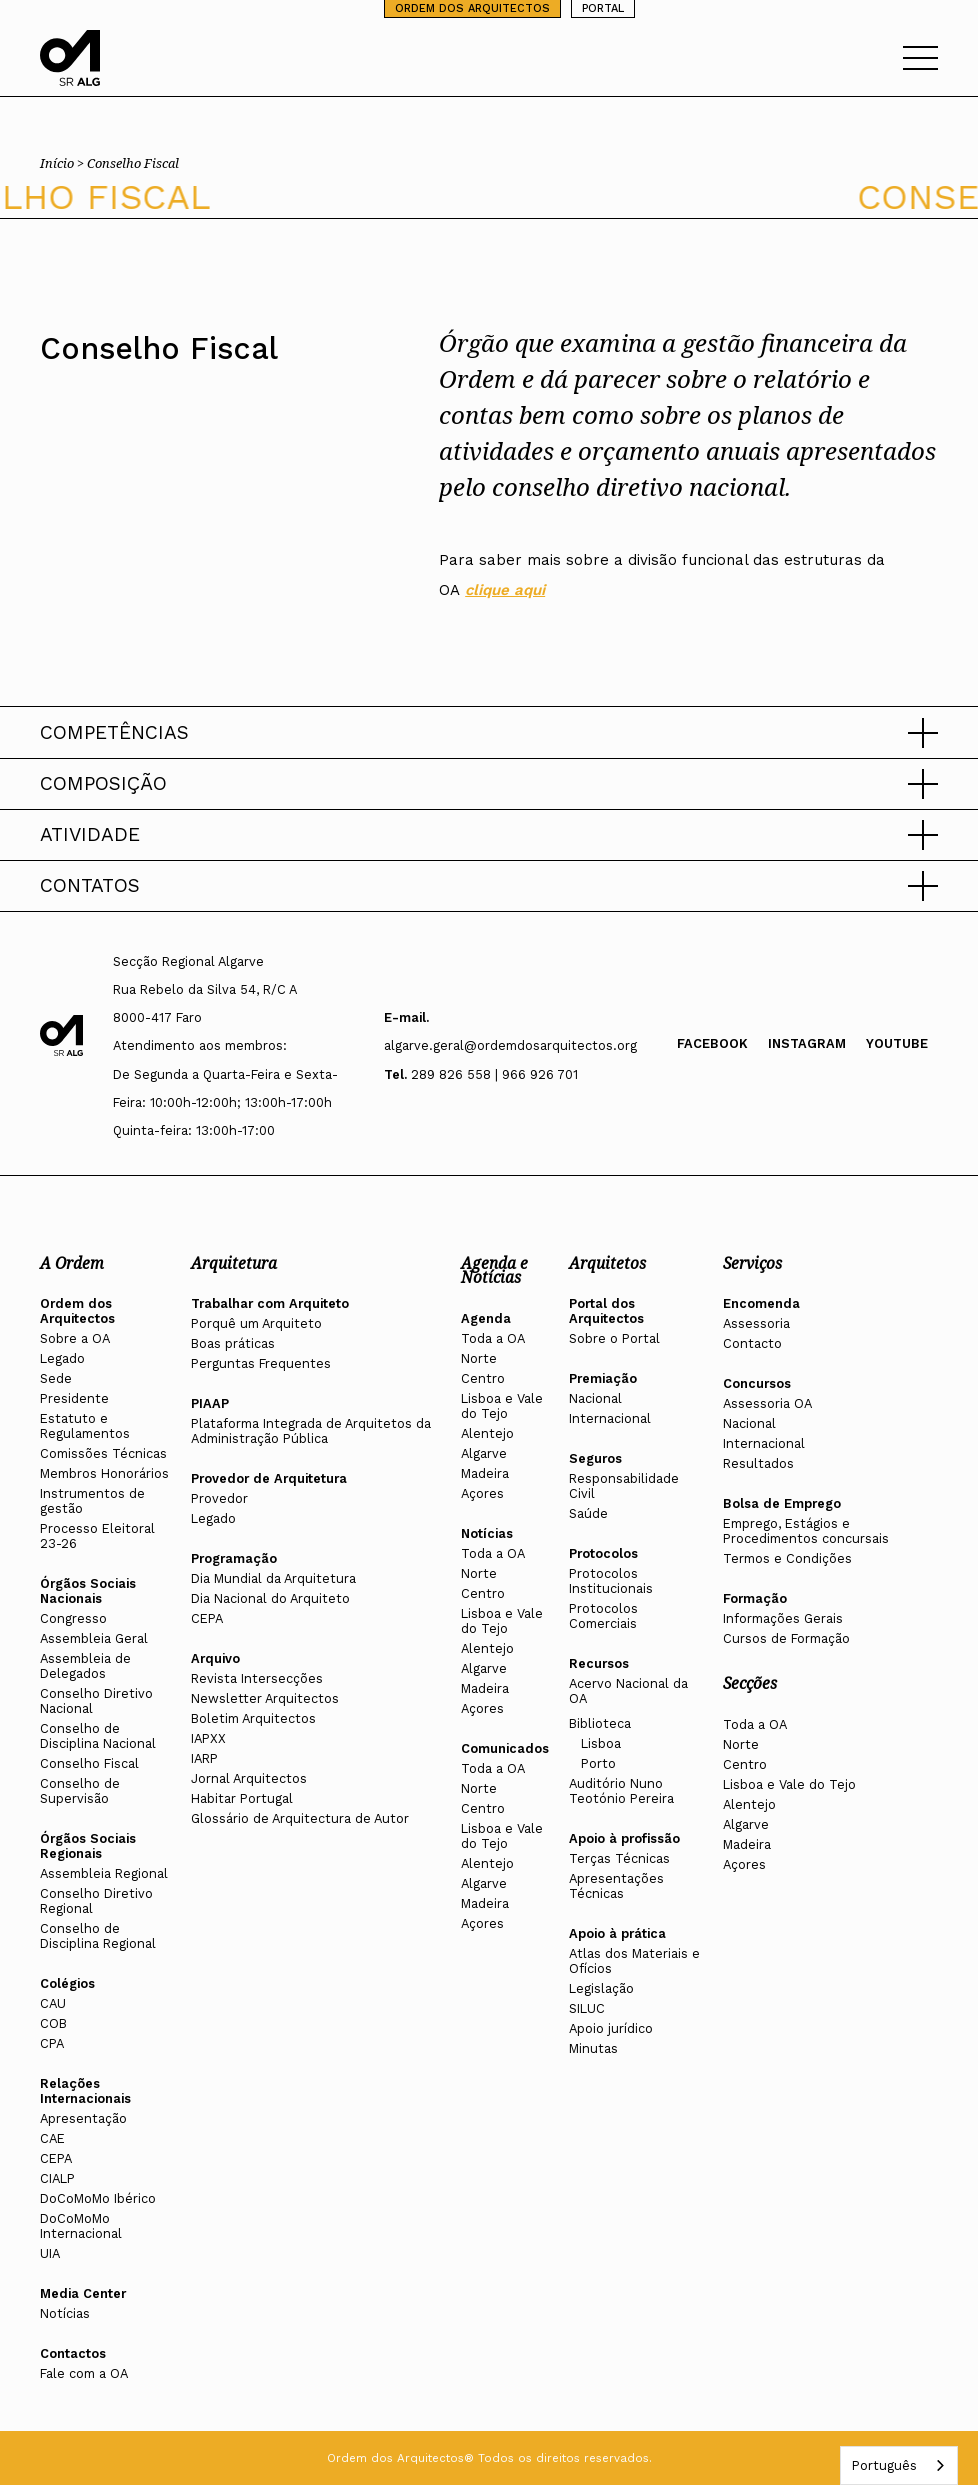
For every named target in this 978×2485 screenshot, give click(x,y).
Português (884, 2465)
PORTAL (603, 8)
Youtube (897, 1043)
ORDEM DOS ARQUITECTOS (472, 8)
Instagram (807, 1043)
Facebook (712, 1043)
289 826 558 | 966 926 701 (494, 1074)
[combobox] (899, 2465)
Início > (63, 163)
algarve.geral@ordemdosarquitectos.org (510, 1045)
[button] (489, 733)
